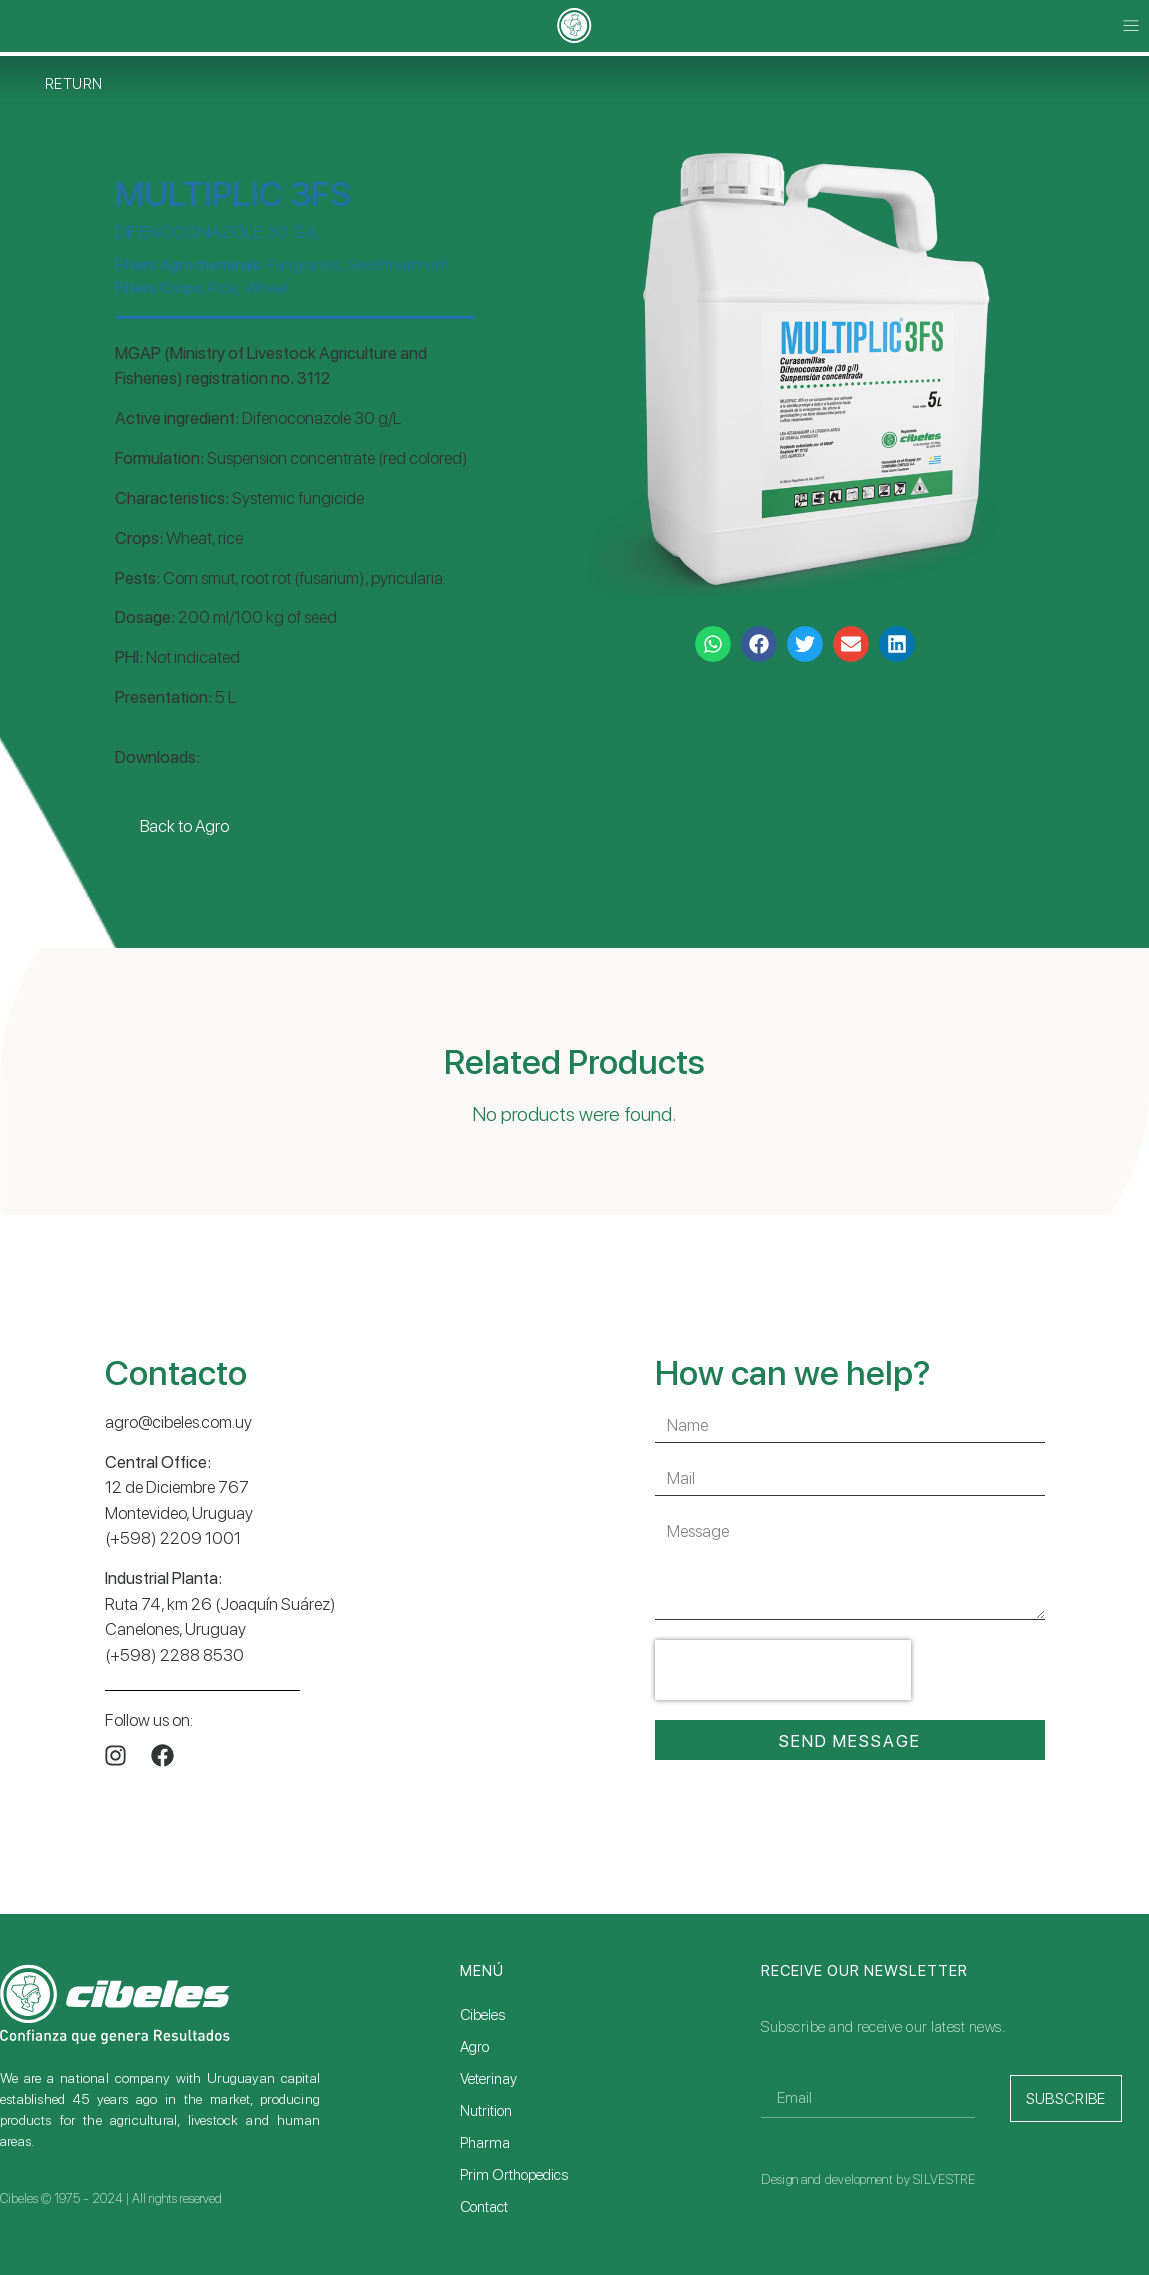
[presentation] (783, 1670)
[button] (1131, 26)
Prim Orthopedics (514, 2175)
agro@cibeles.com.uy (178, 1422)
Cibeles (482, 2015)
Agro (474, 2047)
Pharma (485, 2143)
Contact (484, 2207)
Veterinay (488, 2079)
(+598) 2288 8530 (174, 1655)
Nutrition (486, 2111)
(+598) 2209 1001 (173, 1538)
